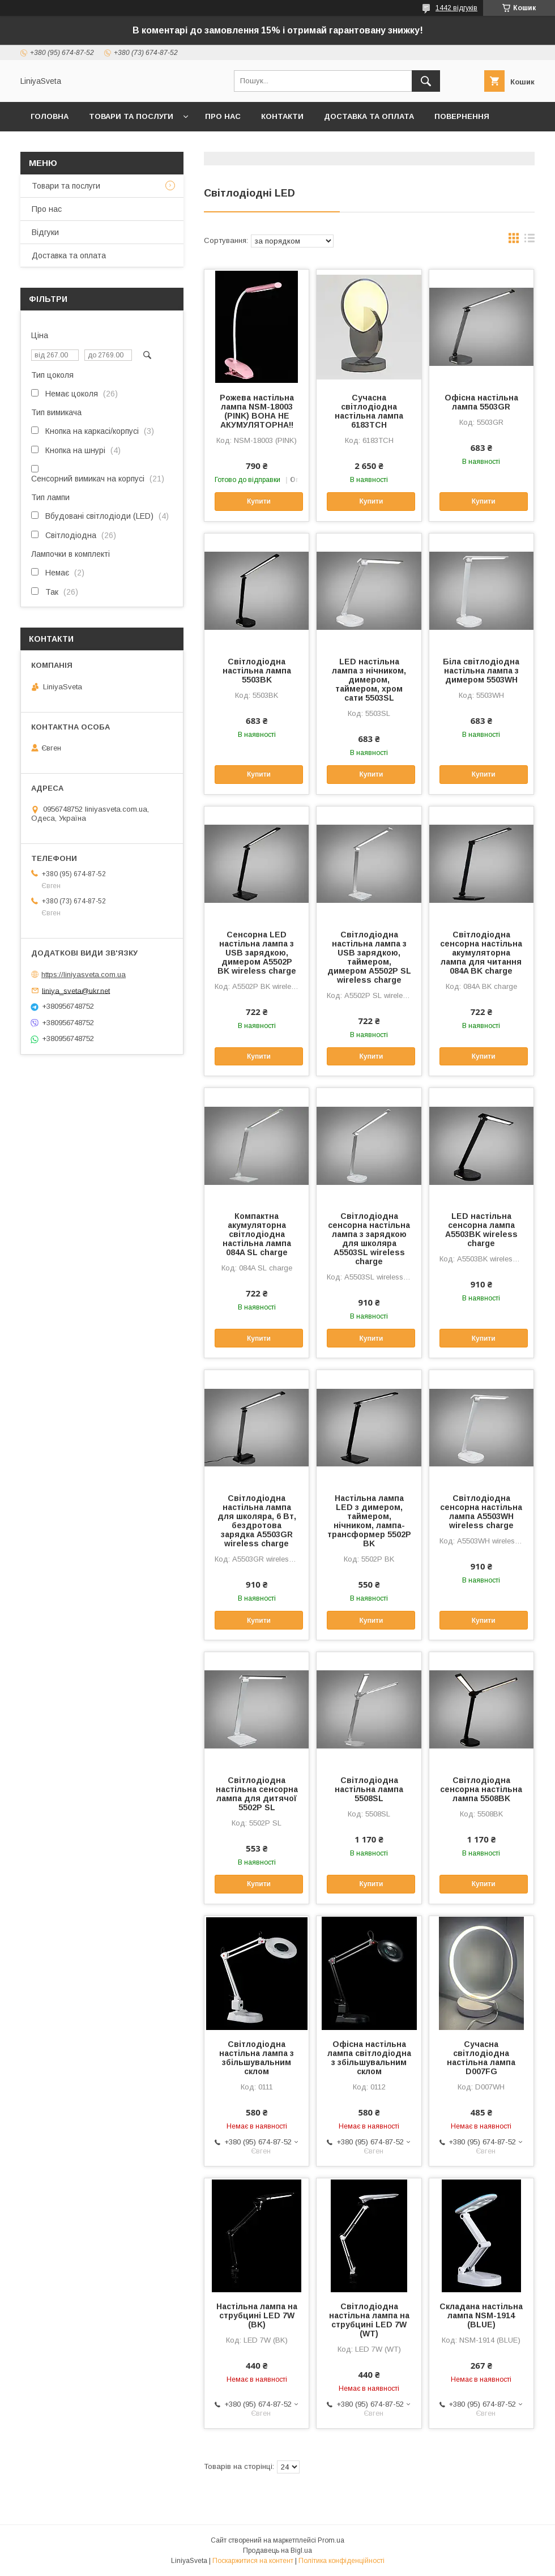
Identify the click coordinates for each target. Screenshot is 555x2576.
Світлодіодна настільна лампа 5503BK (257, 670)
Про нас (223, 116)
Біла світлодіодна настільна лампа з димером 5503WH (481, 670)
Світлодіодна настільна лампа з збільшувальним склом (256, 2058)
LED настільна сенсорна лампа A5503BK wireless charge (481, 1230)
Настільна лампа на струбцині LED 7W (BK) (256, 2315)
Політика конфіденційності (341, 2561)
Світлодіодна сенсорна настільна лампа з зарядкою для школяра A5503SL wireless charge (369, 1239)
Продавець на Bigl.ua (277, 2550)
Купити (259, 501)
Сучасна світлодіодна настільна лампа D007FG (481, 2058)
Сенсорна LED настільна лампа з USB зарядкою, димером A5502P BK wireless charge (256, 952)
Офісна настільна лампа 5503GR (481, 402)
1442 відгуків (456, 8)
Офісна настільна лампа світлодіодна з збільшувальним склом (369, 2058)
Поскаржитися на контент (252, 2561)
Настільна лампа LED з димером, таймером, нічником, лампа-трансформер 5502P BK (369, 1521)
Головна (50, 116)
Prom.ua (331, 2540)
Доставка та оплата (369, 116)
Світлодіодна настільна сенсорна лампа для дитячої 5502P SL (257, 1794)
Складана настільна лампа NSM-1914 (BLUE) (481, 2315)
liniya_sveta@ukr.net (76, 990)
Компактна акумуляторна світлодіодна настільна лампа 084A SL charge (257, 1234)
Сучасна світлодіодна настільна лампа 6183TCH (369, 411)
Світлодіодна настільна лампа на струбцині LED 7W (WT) (369, 2320)
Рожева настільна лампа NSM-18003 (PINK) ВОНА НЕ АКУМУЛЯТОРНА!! (257, 411)
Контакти (282, 116)
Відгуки (45, 232)
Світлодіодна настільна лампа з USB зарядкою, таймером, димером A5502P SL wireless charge (369, 957)
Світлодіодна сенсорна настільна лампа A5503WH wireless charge (481, 1512)
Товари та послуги (131, 116)
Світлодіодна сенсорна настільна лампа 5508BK (481, 1789)
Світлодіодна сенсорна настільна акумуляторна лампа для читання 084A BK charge (481, 952)
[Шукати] (426, 81)
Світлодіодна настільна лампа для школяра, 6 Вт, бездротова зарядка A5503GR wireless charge (256, 1521)
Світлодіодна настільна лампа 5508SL (369, 1789)
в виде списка (529, 241)
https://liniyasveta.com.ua (83, 974)
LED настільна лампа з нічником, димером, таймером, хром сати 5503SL (369, 679)
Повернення (461, 116)
